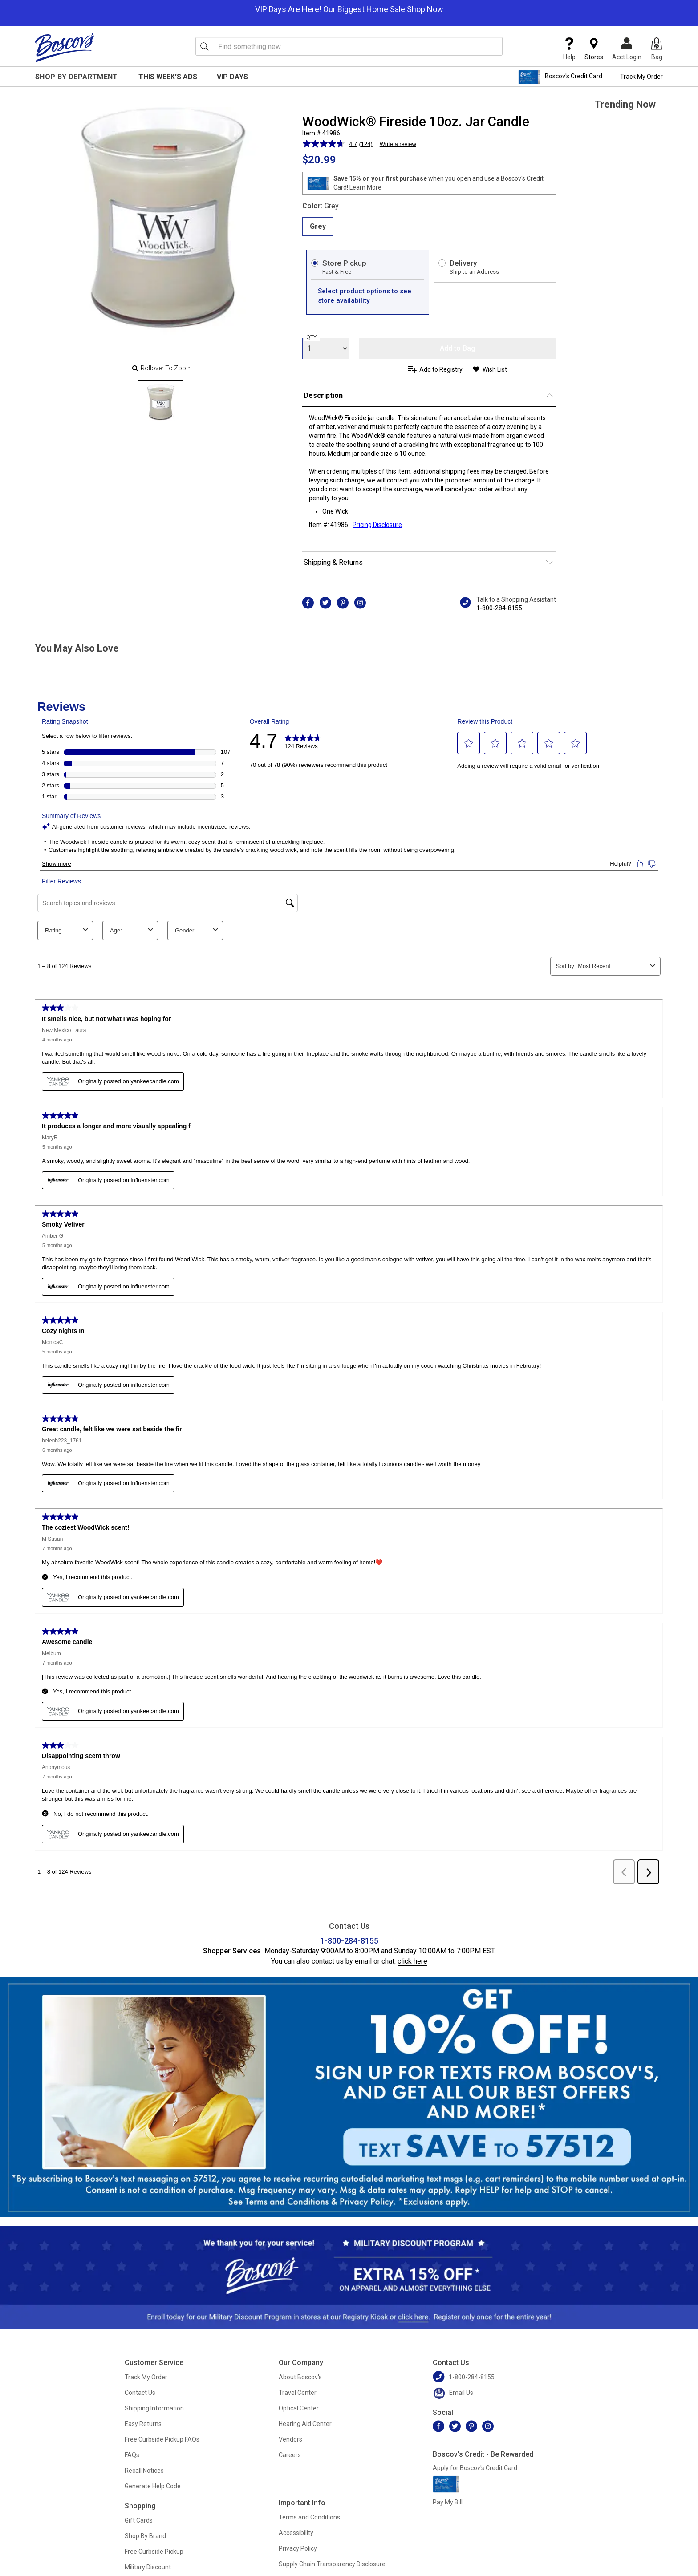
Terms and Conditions (309, 2517)
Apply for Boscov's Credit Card (475, 2467)
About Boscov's (300, 2377)
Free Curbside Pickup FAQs (162, 2439)
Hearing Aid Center (305, 2423)
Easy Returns (143, 2423)
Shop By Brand (145, 2536)
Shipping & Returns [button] (333, 562)
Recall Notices (144, 2470)
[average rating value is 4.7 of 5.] (331, 143)
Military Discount (148, 2567)
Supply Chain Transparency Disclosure (332, 2564)
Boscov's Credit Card (560, 77)
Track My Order (641, 76)
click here (412, 1961)
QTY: (312, 337)
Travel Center (298, 2392)
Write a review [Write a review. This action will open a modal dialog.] (398, 144)
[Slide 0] (160, 403)
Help (569, 49)
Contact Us (140, 2392)
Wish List (495, 369)
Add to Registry (441, 369)
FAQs (132, 2455)
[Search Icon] (204, 46)
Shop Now (425, 9)
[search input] (349, 46)
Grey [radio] (318, 226)
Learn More (365, 187)
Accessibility (296, 2532)
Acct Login (626, 49)
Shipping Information (154, 2408)
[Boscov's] (66, 47)
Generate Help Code (153, 2486)
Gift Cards (139, 2520)
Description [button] (323, 395)
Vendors (290, 2439)
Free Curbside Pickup (154, 2551)
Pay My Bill (448, 2502)
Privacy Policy (298, 2548)
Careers (290, 2455)
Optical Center (299, 2408)
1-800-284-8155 (499, 608)
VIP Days (232, 77)
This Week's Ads (167, 77)
